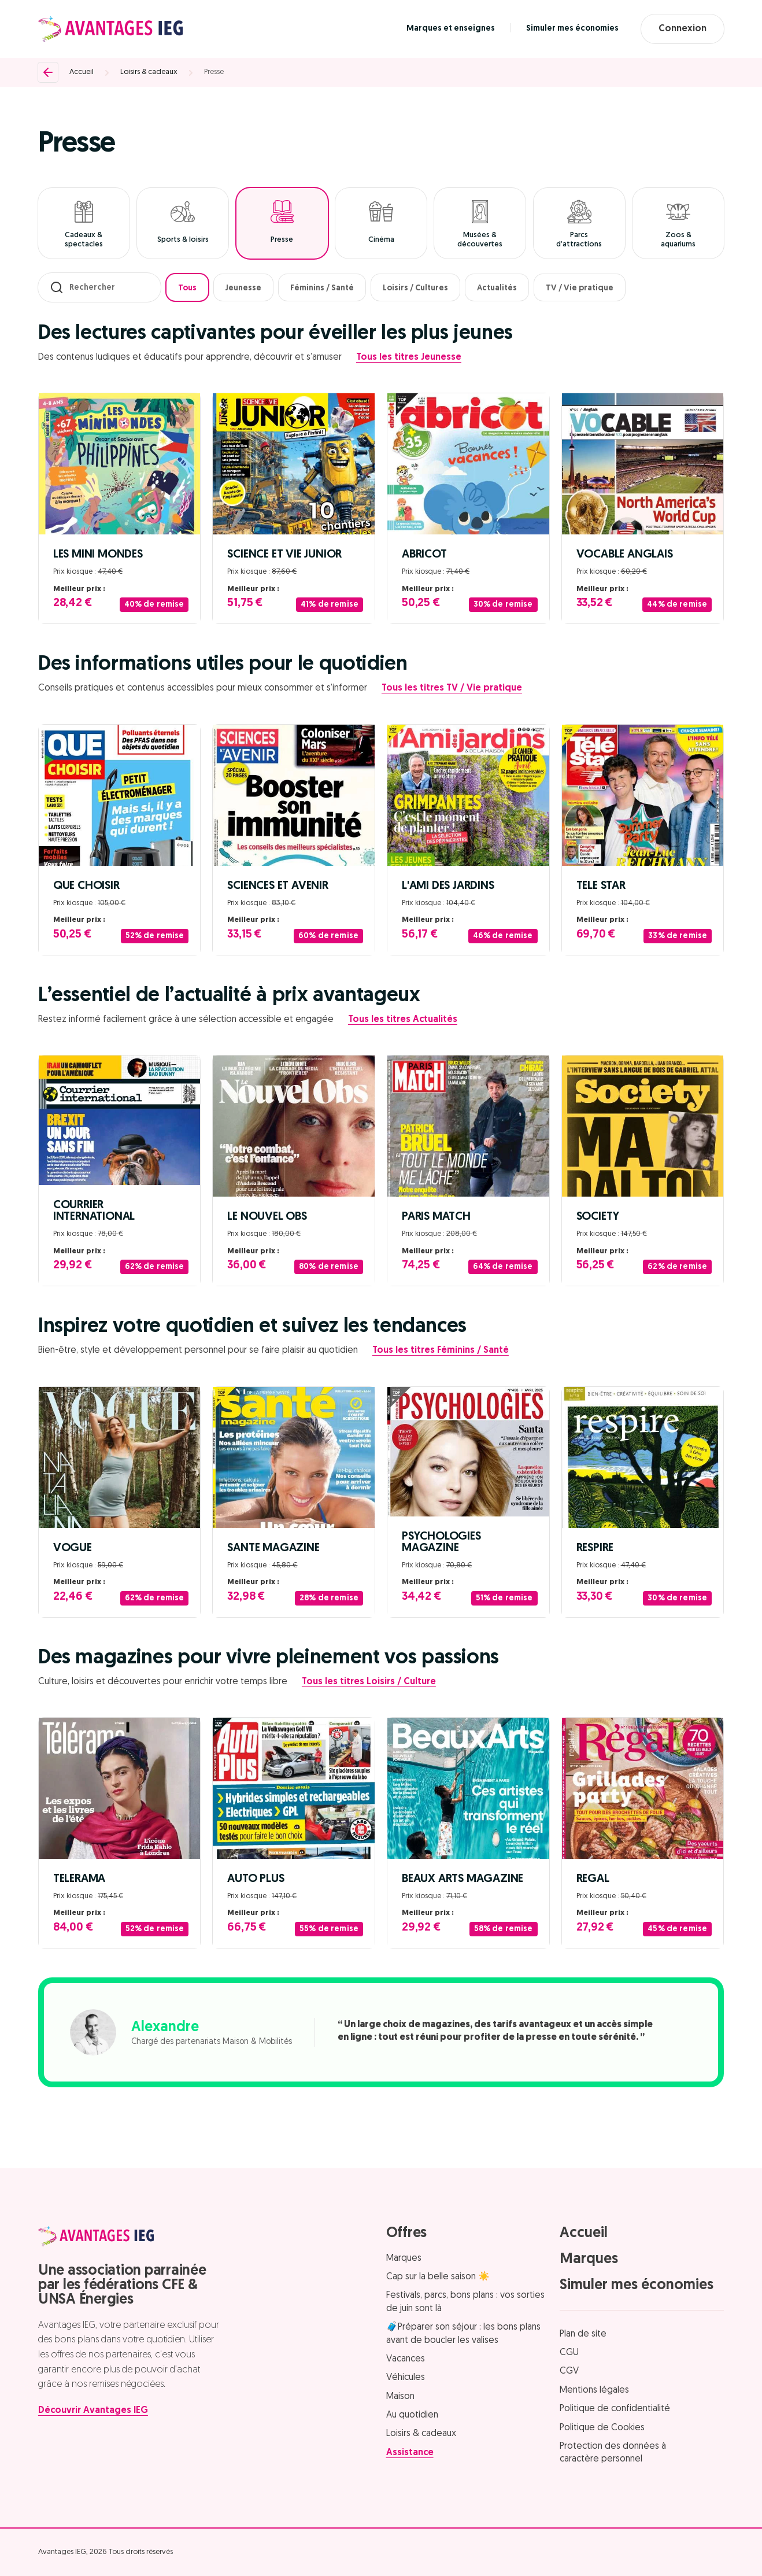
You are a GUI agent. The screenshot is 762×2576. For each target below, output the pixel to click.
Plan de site (583, 2334)
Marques (403, 2258)
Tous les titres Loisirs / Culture (369, 1681)
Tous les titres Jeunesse (408, 357)
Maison (400, 2396)
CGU (569, 2352)
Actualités (497, 288)
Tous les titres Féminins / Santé (440, 1350)
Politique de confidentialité (615, 2408)
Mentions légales (594, 2390)
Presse (214, 72)
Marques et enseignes (450, 28)
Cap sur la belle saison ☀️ (438, 2277)
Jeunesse (243, 288)
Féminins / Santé (322, 288)
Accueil (81, 72)
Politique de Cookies (602, 2428)
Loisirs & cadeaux (148, 72)
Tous (187, 288)
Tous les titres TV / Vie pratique (452, 688)
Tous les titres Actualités (402, 1019)
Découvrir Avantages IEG (93, 2410)
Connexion (682, 29)
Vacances (405, 2359)
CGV (569, 2371)
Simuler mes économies (572, 28)
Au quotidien (412, 2415)
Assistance (410, 2452)
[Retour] (48, 72)
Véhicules (405, 2377)
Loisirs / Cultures (415, 288)
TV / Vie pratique (579, 288)
